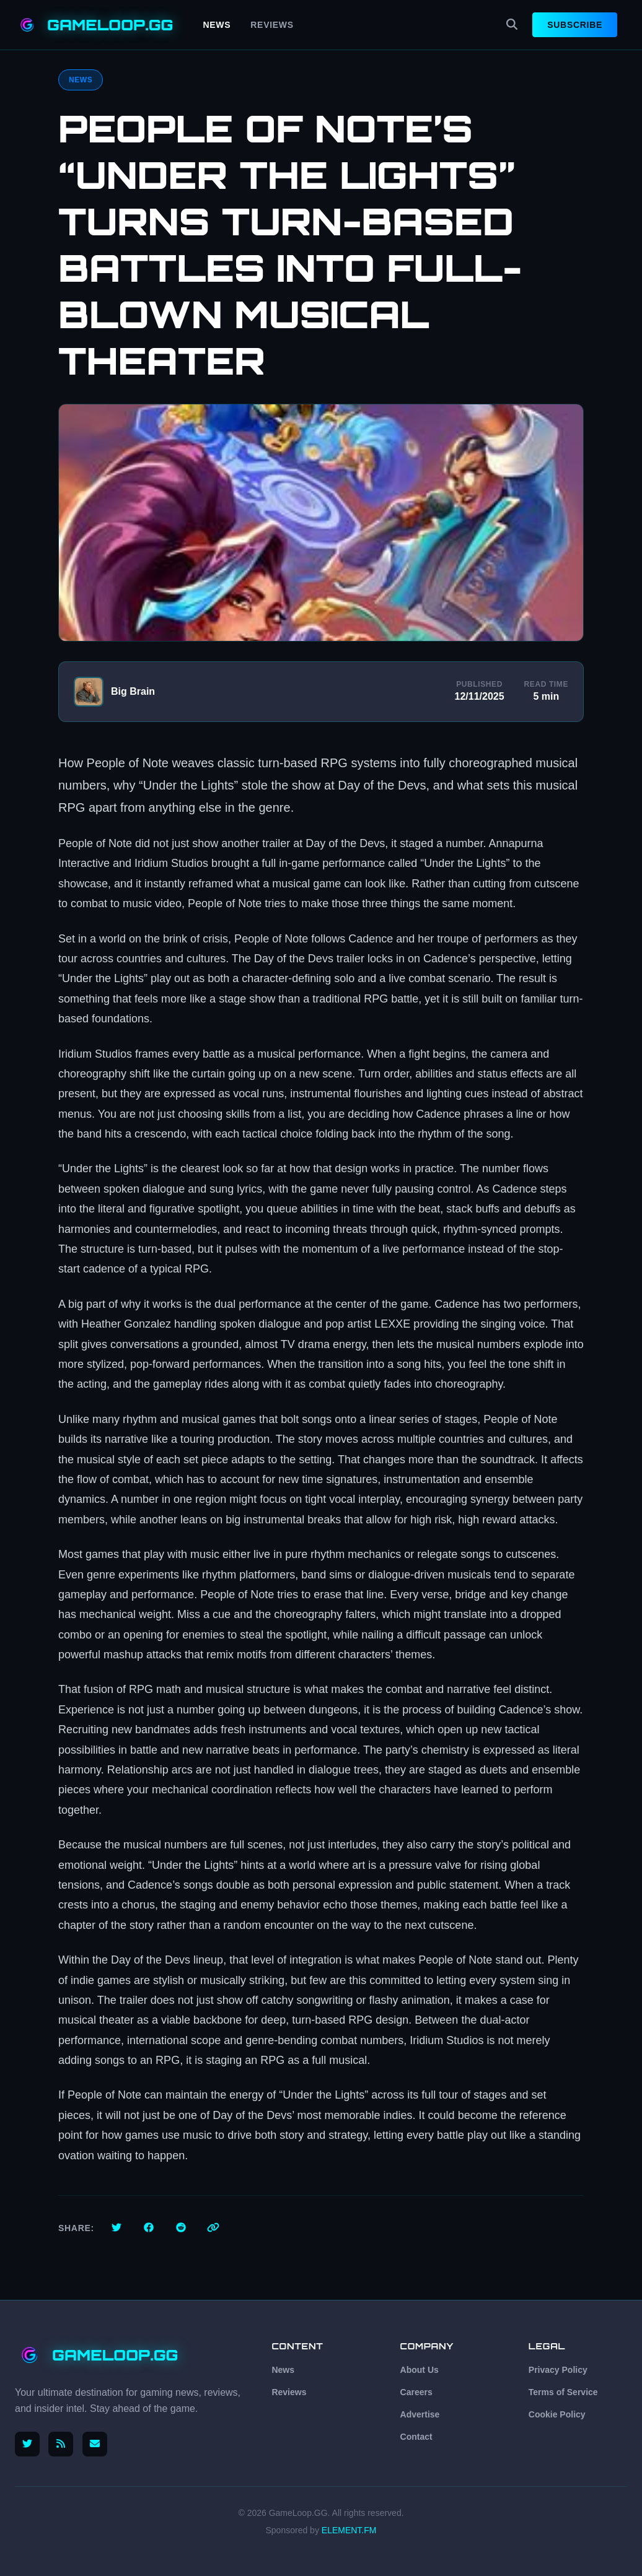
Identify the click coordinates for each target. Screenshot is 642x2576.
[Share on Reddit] (181, 2228)
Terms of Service (563, 2392)
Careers (416, 2392)
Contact (416, 2437)
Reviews (271, 25)
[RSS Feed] (62, 2444)
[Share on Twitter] (116, 2228)
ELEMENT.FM (349, 2530)
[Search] (511, 24)
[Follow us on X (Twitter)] (27, 2444)
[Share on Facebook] (148, 2228)
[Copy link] (213, 2228)
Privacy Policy (558, 2370)
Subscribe (574, 25)
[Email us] (96, 2444)
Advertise (420, 2414)
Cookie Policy (557, 2414)
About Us (419, 2370)
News (217, 25)
